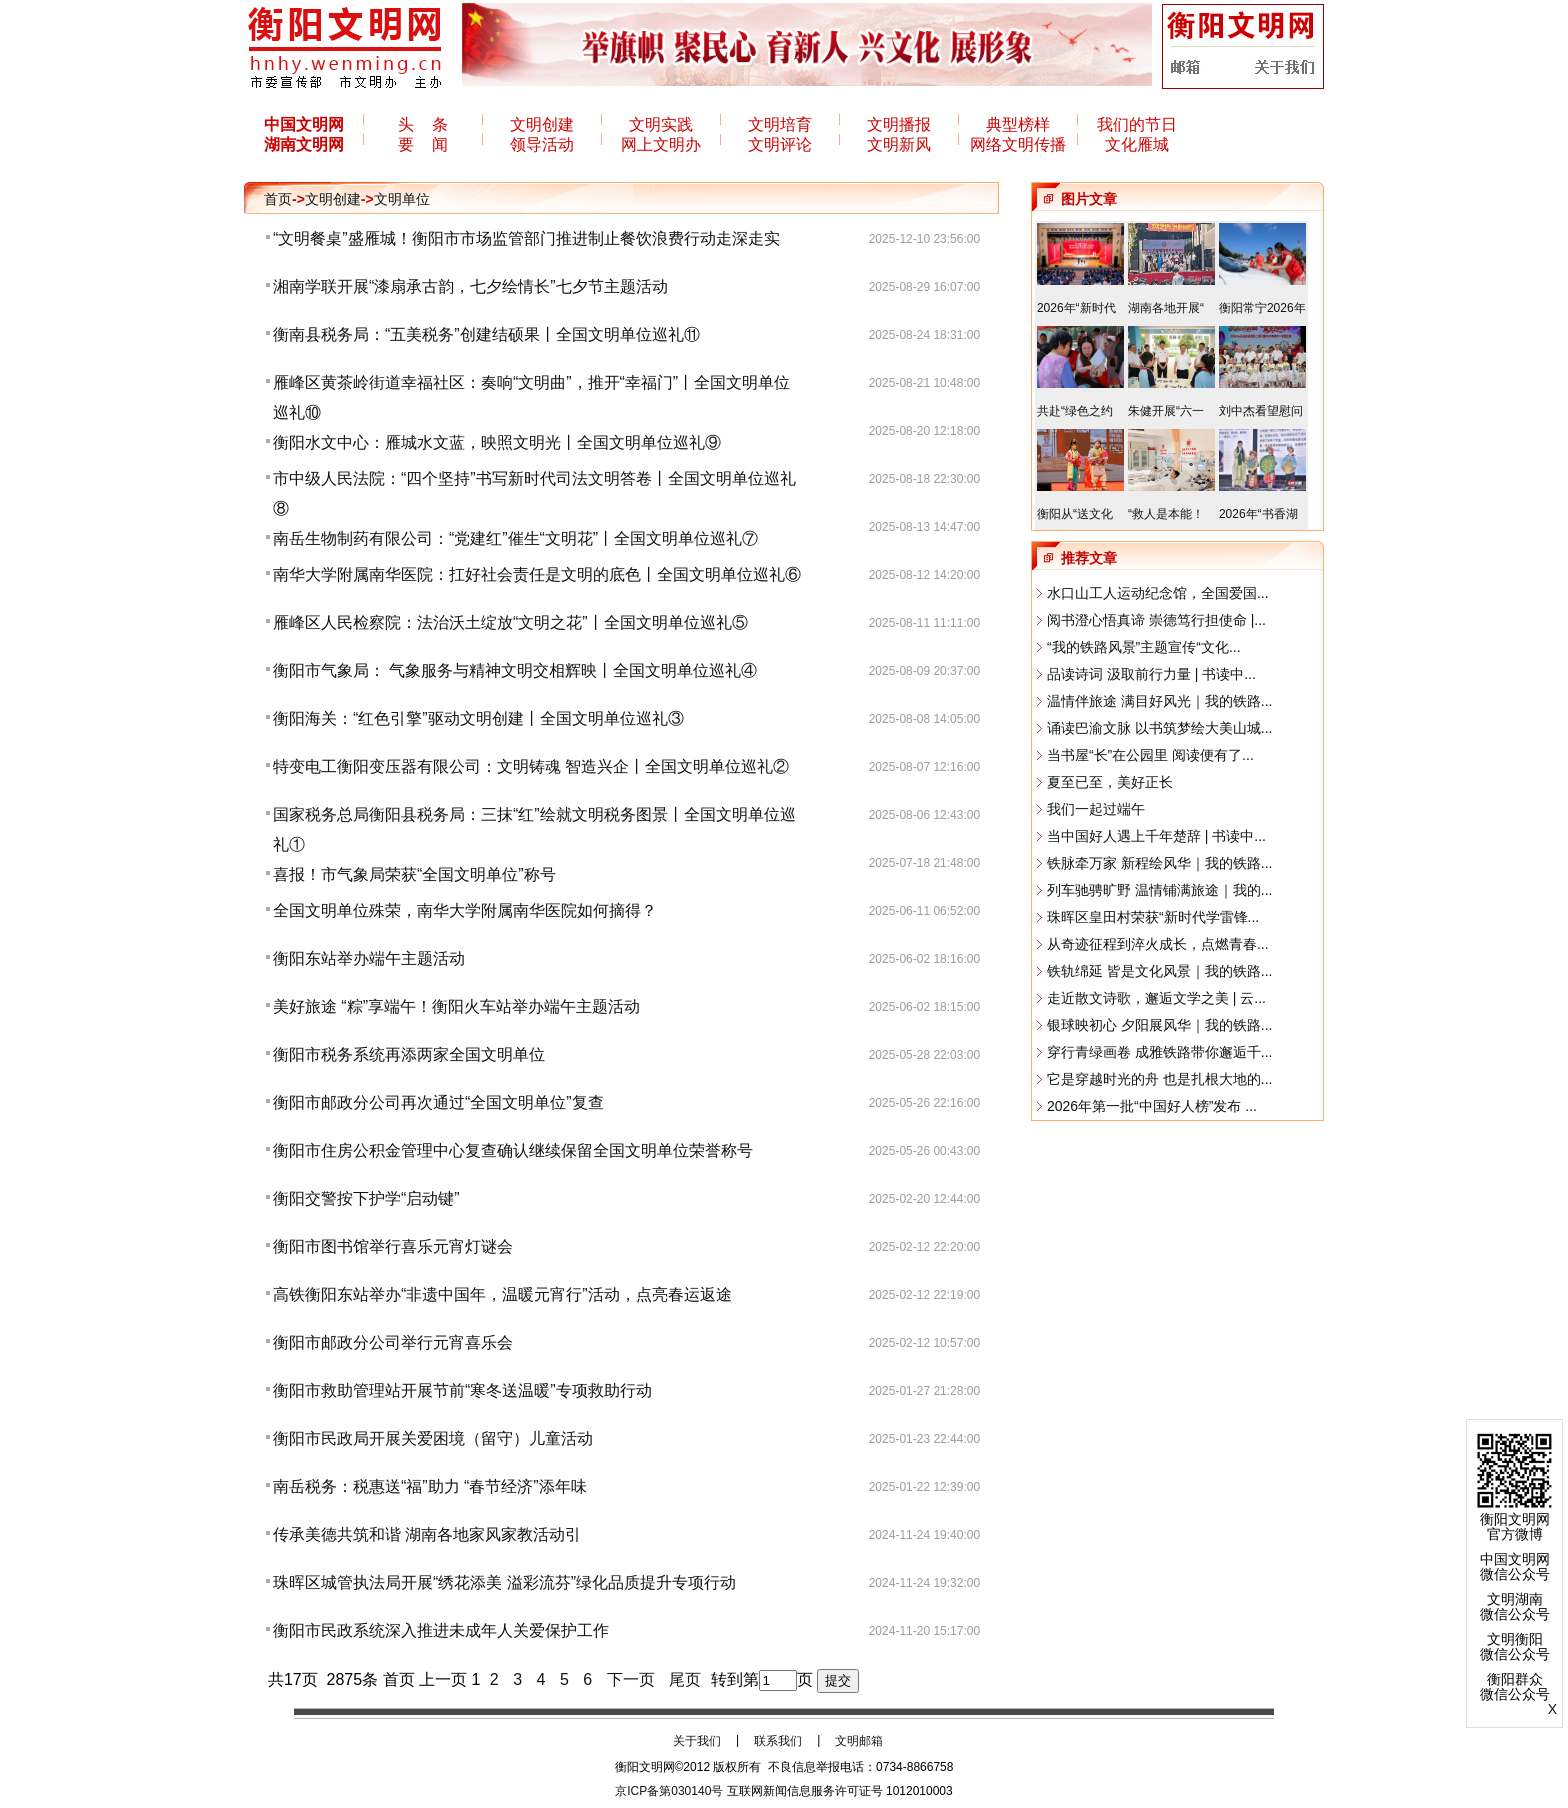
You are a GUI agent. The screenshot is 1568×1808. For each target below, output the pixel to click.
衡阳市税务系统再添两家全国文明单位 (409, 1054)
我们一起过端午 (1096, 809)
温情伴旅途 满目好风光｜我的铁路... (1160, 701)
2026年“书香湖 (1258, 514)
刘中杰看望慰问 (1261, 411)
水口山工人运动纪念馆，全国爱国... (1158, 593)
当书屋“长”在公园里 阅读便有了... (1150, 755)
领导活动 (542, 144)
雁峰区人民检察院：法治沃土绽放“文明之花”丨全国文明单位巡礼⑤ (510, 622)
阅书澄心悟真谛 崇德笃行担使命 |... (1156, 620)
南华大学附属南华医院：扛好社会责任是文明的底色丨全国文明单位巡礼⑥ (537, 574)
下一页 (631, 1679)
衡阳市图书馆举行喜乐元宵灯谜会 (393, 1246)
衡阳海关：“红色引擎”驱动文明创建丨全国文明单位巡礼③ (478, 718)
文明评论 (780, 144)
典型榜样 (1018, 124)
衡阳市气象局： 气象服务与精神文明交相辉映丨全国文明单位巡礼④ (515, 670)
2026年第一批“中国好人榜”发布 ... (1152, 1106)
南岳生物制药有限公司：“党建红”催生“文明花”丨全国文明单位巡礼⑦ (515, 538)
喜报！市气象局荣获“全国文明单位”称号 (414, 874)
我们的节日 (1137, 124)
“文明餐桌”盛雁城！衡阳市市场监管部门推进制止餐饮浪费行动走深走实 (526, 238)
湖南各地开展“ (1166, 308)
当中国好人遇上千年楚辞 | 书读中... (1156, 836)
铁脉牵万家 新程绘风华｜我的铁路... (1160, 863)
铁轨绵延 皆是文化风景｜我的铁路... (1160, 971)
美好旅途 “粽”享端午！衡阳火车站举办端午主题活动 (456, 1006)
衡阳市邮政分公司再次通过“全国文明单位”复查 (438, 1102)
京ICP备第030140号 (669, 1791)
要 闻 (423, 144)
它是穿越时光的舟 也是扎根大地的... (1160, 1079)
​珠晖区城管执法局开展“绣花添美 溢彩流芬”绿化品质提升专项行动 (504, 1582)
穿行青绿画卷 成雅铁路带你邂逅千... (1160, 1052)
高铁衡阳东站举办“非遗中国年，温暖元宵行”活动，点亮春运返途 (502, 1294)
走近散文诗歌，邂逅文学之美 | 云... (1156, 998)
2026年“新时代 (1076, 308)
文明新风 (899, 144)
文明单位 (402, 199)
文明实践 (661, 124)
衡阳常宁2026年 (1262, 308)
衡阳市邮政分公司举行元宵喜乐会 (393, 1342)
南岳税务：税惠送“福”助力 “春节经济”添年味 (430, 1486)
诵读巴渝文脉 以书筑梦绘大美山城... (1160, 728)
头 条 (423, 124)
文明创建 (542, 124)
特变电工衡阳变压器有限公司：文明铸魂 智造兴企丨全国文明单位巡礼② (531, 766)
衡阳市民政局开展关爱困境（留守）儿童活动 (433, 1438)
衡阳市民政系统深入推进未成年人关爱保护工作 (441, 1630)
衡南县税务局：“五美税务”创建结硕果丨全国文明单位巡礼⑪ (486, 334)
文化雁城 (1137, 144)
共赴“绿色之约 (1075, 411)
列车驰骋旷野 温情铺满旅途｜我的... (1160, 890)
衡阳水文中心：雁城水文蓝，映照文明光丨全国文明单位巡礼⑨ (497, 442)
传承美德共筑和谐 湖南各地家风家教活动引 (427, 1534)
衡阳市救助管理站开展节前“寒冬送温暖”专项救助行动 (462, 1390)
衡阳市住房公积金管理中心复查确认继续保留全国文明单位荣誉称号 (513, 1150)
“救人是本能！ (1166, 514)
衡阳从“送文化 (1075, 514)
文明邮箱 (859, 1741)
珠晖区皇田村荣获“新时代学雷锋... (1153, 917)
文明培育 (780, 124)
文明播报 (899, 124)
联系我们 (778, 1741)
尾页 (685, 1679)
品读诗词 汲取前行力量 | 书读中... (1151, 674)
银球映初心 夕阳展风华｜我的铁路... (1160, 1025)
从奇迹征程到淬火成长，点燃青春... (1158, 944)
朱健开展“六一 (1166, 411)
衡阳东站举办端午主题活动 (369, 958)
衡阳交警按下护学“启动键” (366, 1198)
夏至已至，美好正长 (1110, 782)
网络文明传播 (1018, 144)
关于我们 (697, 1741)
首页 (278, 199)
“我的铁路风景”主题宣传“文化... (1144, 647)
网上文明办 (661, 144)
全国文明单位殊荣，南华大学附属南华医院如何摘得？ (465, 910)
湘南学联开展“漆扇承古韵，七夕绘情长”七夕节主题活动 (470, 286)
